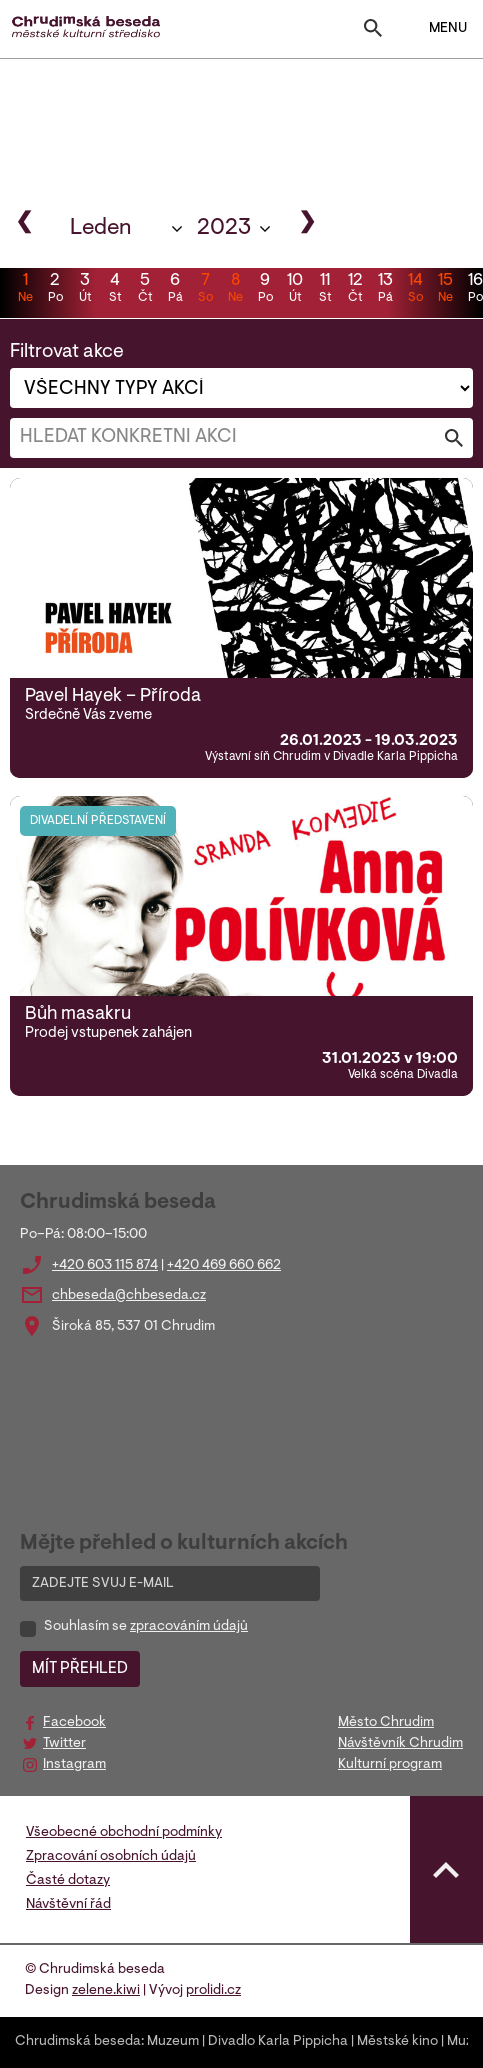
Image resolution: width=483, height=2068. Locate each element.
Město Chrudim (386, 1723)
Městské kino (397, 2042)
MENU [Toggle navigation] (435, 29)
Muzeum (173, 2042)
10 (295, 290)
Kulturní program (390, 1765)
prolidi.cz (213, 1991)
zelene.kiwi (106, 1991)
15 (445, 290)
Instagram (74, 1765)
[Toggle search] (373, 32)
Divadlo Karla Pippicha (278, 2042)
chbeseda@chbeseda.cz (129, 1296)
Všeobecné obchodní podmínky (124, 1833)
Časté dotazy (68, 1881)
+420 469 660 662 (224, 1266)
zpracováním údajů (189, 1627)
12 (355, 290)
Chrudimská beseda (78, 2042)
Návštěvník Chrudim (400, 1744)
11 (325, 290)
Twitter (64, 1744)
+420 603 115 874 (105, 1266)
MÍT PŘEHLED (80, 1669)
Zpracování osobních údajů (111, 1857)
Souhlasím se (146, 1627)
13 (385, 290)
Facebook (74, 1723)
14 (415, 290)
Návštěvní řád (68, 1905)
